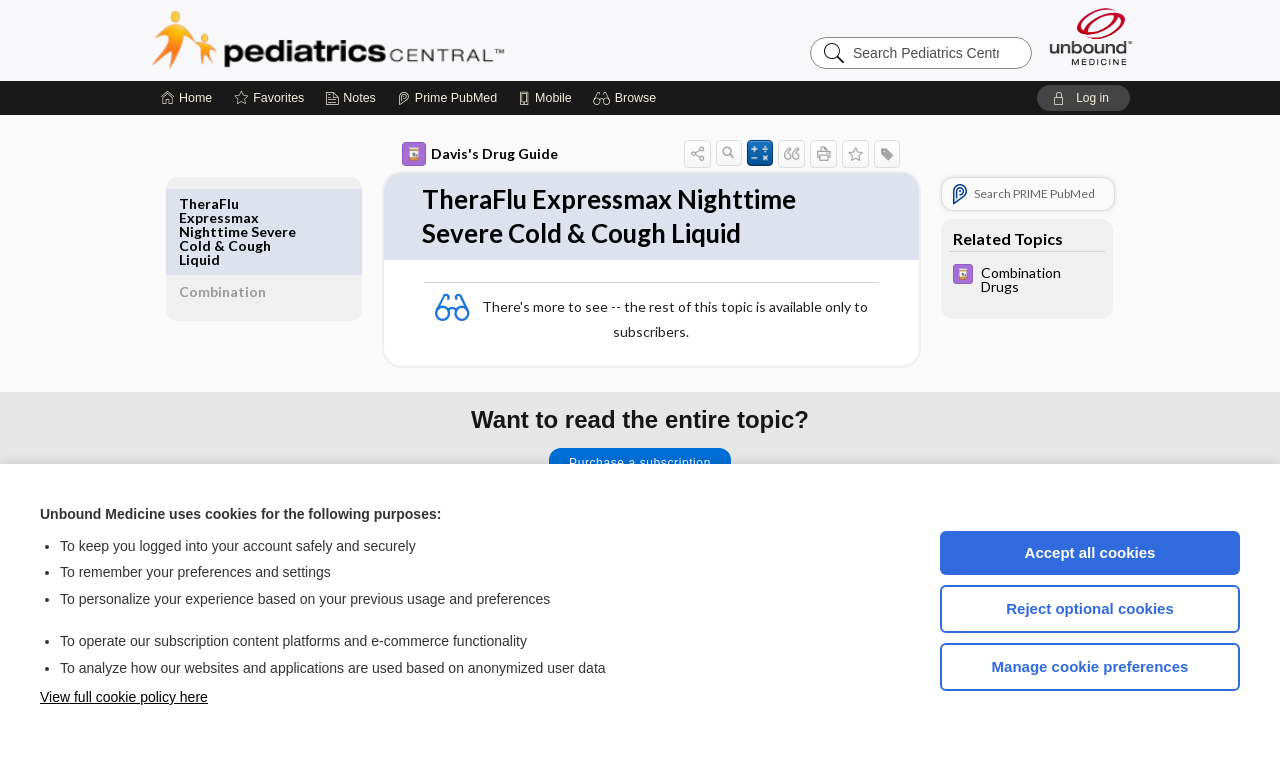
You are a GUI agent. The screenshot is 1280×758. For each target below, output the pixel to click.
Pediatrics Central (400, 40)
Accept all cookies (1090, 552)
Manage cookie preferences (1090, 666)
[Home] (186, 98)
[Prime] (447, 98)
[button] (627, 98)
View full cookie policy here (124, 697)
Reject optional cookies (1090, 608)
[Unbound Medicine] (1091, 36)
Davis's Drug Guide (457, 154)
